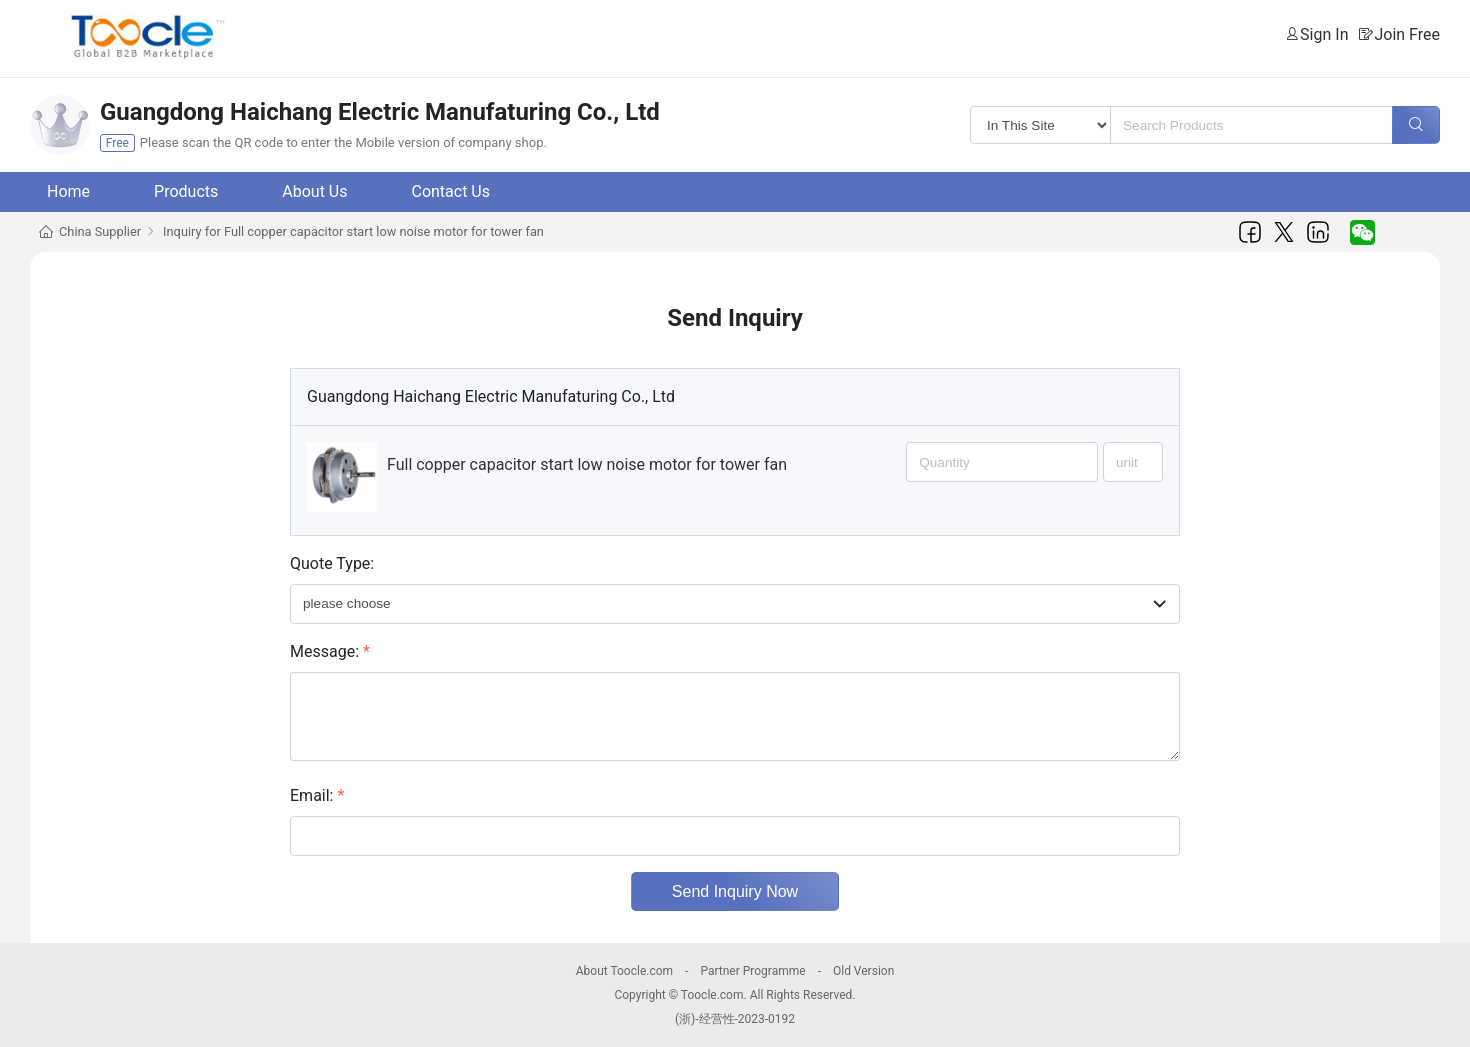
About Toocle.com (624, 971)
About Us (314, 191)
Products (186, 191)
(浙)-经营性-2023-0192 (735, 1019)
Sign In (1324, 34)
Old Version (863, 971)
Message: (330, 651)
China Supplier (100, 231)
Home (68, 191)
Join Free (1407, 34)
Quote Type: (332, 563)
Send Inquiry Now (735, 891)
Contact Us (450, 191)
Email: (317, 795)
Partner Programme (752, 971)
